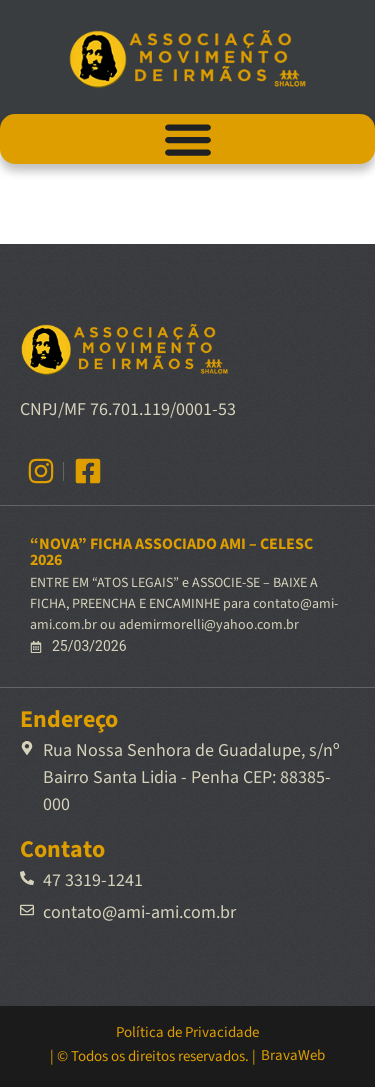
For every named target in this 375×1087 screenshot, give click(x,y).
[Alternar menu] (188, 139)
